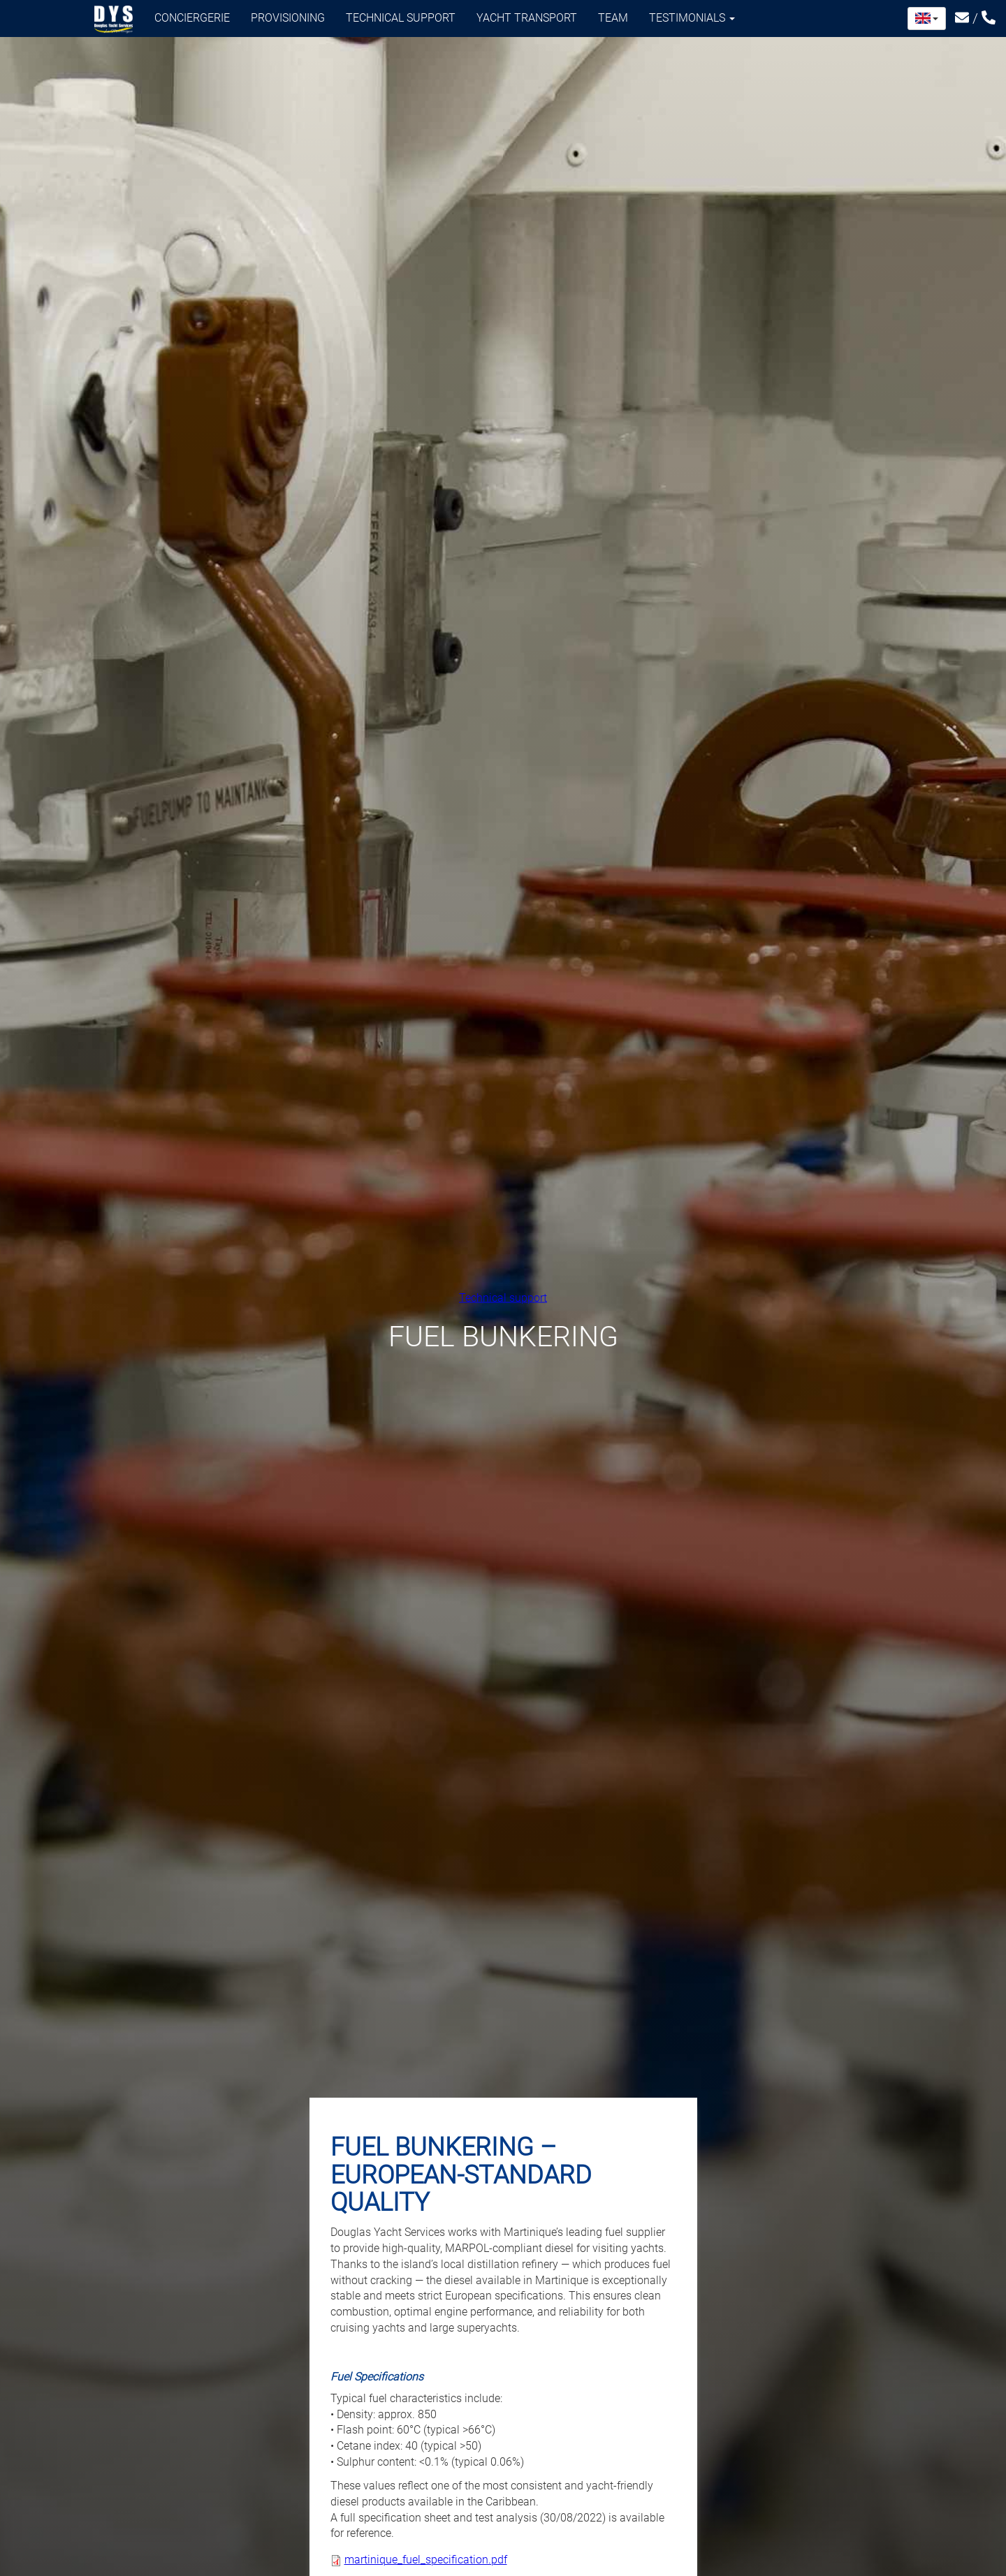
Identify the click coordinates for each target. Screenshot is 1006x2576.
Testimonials (692, 17)
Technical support (400, 17)
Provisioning (288, 17)
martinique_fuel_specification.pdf (425, 2559)
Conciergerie (192, 17)
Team (613, 17)
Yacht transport (526, 17)
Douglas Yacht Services (113, 20)
